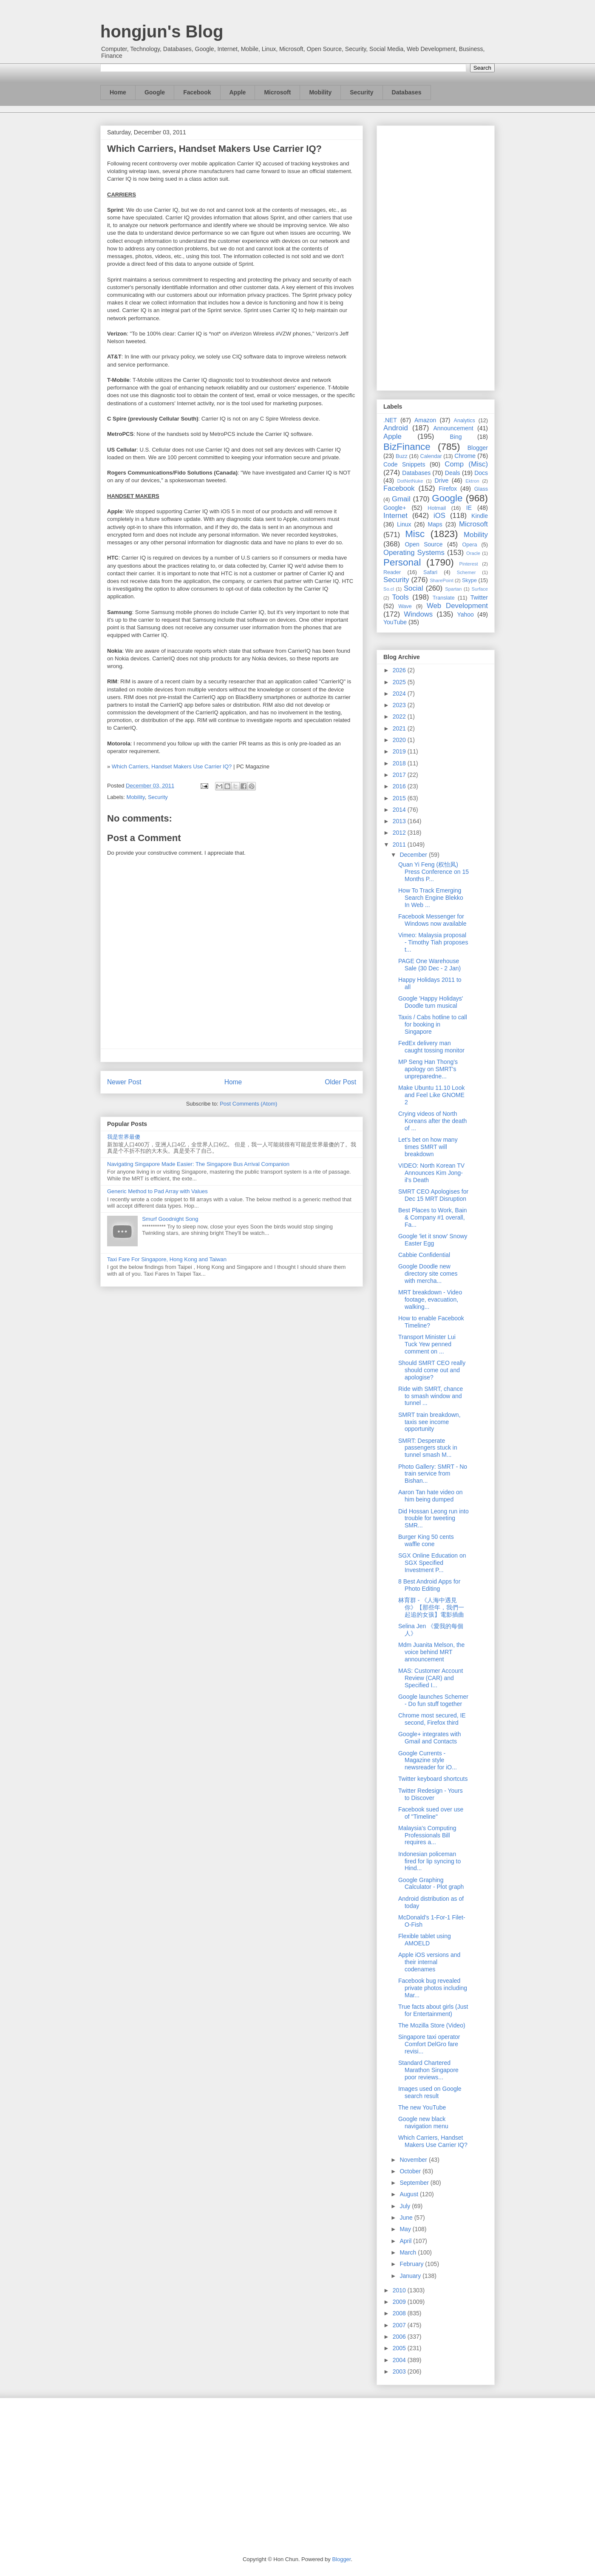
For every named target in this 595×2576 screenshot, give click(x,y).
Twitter (479, 597)
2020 (400, 739)
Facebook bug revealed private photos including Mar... (432, 1988)
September (415, 2182)
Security (361, 92)
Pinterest (468, 563)
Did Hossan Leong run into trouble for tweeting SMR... (433, 1518)
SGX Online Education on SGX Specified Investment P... (432, 1562)
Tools (400, 597)
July (406, 2206)
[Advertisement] (435, 256)
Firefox (448, 488)
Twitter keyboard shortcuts (433, 1778)
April (406, 2241)
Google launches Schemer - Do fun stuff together (433, 1700)
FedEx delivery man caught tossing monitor (431, 1047)
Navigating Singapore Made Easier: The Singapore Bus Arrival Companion (198, 1164)
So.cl (388, 588)
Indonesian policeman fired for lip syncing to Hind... (429, 1861)
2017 (400, 774)
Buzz (402, 456)
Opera (469, 545)
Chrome (465, 455)
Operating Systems (414, 553)
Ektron (472, 480)
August (409, 2194)
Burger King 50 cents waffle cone (426, 1540)
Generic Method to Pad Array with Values (157, 1191)
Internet (395, 516)
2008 (400, 2313)
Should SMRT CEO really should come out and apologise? (431, 1370)
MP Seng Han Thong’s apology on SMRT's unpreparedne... (428, 1069)
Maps (435, 524)
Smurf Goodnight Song (170, 1219)
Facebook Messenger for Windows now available (432, 920)
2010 (400, 2290)
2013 (400, 821)
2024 (400, 693)
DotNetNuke (410, 480)
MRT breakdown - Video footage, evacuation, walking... (430, 1299)
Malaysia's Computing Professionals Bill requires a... (427, 1835)
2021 (400, 728)
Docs (481, 472)
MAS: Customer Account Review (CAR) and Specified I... (430, 1678)
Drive (442, 480)
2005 (400, 2348)
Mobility (320, 92)
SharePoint (441, 580)
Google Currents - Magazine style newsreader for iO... (427, 1760)
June (407, 2217)
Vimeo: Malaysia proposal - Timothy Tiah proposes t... (433, 942)
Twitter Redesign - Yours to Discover (430, 1794)
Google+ (394, 507)
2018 (400, 763)
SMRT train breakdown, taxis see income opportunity (429, 1422)
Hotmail (437, 508)
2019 (400, 751)
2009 (400, 2301)
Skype (469, 580)
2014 (400, 809)
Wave (405, 606)
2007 (400, 2325)
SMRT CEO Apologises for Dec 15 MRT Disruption (433, 1195)
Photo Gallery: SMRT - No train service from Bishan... (432, 1473)
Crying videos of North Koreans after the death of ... (432, 1121)
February (412, 2263)
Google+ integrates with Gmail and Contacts (429, 1738)
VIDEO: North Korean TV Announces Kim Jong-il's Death (431, 1172)
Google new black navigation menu (423, 2122)
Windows (418, 614)
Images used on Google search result (430, 2092)
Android (395, 428)
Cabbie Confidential (424, 1254)
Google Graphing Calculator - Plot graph (431, 1884)
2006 (400, 2336)
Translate (444, 598)
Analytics (464, 421)
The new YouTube (422, 2107)
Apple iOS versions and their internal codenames (429, 1962)
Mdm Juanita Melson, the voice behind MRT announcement (431, 1652)
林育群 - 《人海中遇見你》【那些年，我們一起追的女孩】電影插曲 (431, 1607)
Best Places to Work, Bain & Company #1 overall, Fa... (432, 1217)
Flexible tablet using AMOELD (424, 1940)
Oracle (473, 553)
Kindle (479, 515)
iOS (439, 516)
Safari (430, 572)
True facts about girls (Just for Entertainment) (433, 2010)
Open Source (423, 544)
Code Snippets (404, 464)
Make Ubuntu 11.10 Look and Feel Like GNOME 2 (431, 1095)
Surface (479, 588)
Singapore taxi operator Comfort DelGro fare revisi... (429, 2044)
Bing (456, 436)
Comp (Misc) (466, 464)
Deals (452, 472)
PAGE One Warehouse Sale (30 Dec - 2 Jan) (429, 965)
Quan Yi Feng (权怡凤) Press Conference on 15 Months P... (433, 871)
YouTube (395, 622)
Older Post (340, 1082)
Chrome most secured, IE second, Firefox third (432, 1719)
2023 (400, 705)
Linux (404, 524)
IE (469, 507)
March (409, 2252)
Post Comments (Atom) (248, 1103)
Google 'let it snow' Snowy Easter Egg (433, 1240)
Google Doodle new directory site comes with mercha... (427, 1273)
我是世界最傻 (123, 1137)
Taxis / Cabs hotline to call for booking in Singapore (432, 1024)
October (411, 2171)
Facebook (197, 92)
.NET (390, 420)
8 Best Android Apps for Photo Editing (429, 1585)
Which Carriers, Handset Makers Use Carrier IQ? (172, 766)
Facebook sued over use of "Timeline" (430, 1813)
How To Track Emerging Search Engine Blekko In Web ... (430, 897)
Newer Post (124, 1082)
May (406, 2229)
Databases (407, 92)
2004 (400, 2360)
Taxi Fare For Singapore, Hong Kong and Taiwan (167, 1259)
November (414, 2159)
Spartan (453, 588)
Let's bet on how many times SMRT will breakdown (428, 1146)
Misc (415, 534)
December (414, 854)
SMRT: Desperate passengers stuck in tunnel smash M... (427, 1448)
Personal (402, 562)
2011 (400, 844)
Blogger (478, 447)
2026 (400, 670)
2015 (400, 798)
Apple (238, 92)
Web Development (457, 606)
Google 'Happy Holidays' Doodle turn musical (430, 1002)
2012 (400, 832)
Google (154, 92)
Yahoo (465, 614)
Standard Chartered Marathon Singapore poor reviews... (428, 2070)
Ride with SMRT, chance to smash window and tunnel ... (430, 1396)
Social (413, 588)
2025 (400, 682)
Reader (392, 572)
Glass (481, 489)
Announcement (453, 428)
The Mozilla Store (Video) (431, 2025)
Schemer (466, 572)
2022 (400, 716)
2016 (400, 786)
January (411, 2275)
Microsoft (277, 92)
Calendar (431, 456)
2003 (400, 2371)
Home (118, 92)
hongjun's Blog (161, 31)
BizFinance (407, 446)
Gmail (401, 499)
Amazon (425, 420)
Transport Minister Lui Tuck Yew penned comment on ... (427, 1344)
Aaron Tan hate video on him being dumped (430, 1496)
